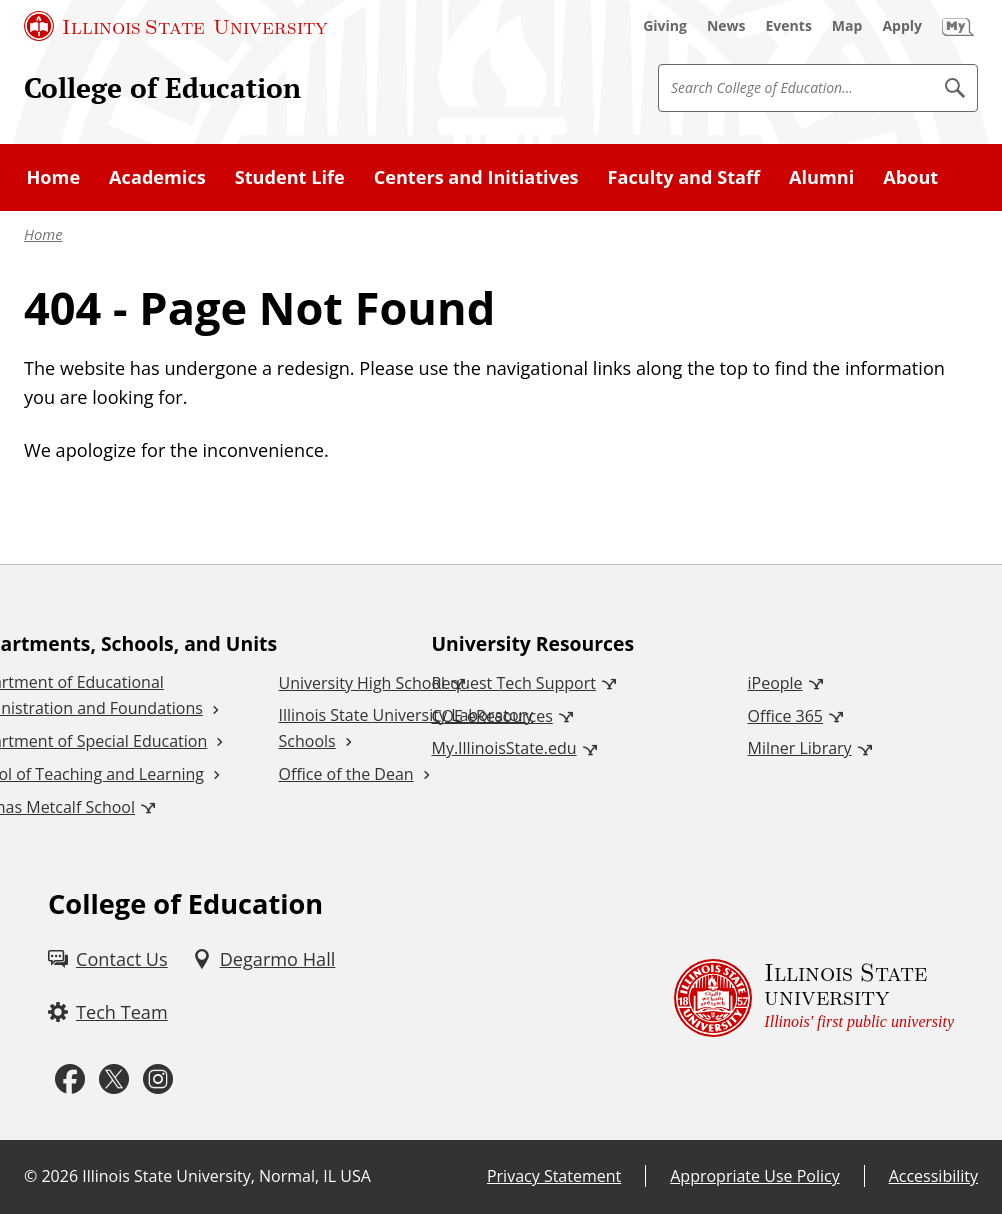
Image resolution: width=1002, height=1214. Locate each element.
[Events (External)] (789, 26)
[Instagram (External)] (158, 1080)
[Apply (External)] (902, 26)
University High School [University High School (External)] (362, 683)
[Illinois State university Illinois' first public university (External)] (814, 998)
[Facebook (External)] (70, 1080)
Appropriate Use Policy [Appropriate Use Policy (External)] (754, 1176)
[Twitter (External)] (114, 1080)
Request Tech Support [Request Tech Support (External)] (514, 683)
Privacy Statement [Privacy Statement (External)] (554, 1176)
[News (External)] (726, 26)
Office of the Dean (346, 774)
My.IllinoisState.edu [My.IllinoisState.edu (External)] (504, 748)
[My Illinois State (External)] (958, 26)
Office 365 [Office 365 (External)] (786, 716)
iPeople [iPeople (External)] (775, 683)
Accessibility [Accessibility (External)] (933, 1176)
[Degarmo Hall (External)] (264, 959)
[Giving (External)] (665, 26)
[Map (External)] (847, 26)
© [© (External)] (30, 1176)
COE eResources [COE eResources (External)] (492, 716)
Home (43, 234)
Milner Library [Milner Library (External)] (800, 748)
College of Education (162, 87)
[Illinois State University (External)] (176, 26)
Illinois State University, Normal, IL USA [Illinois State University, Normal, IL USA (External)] (226, 1176)
